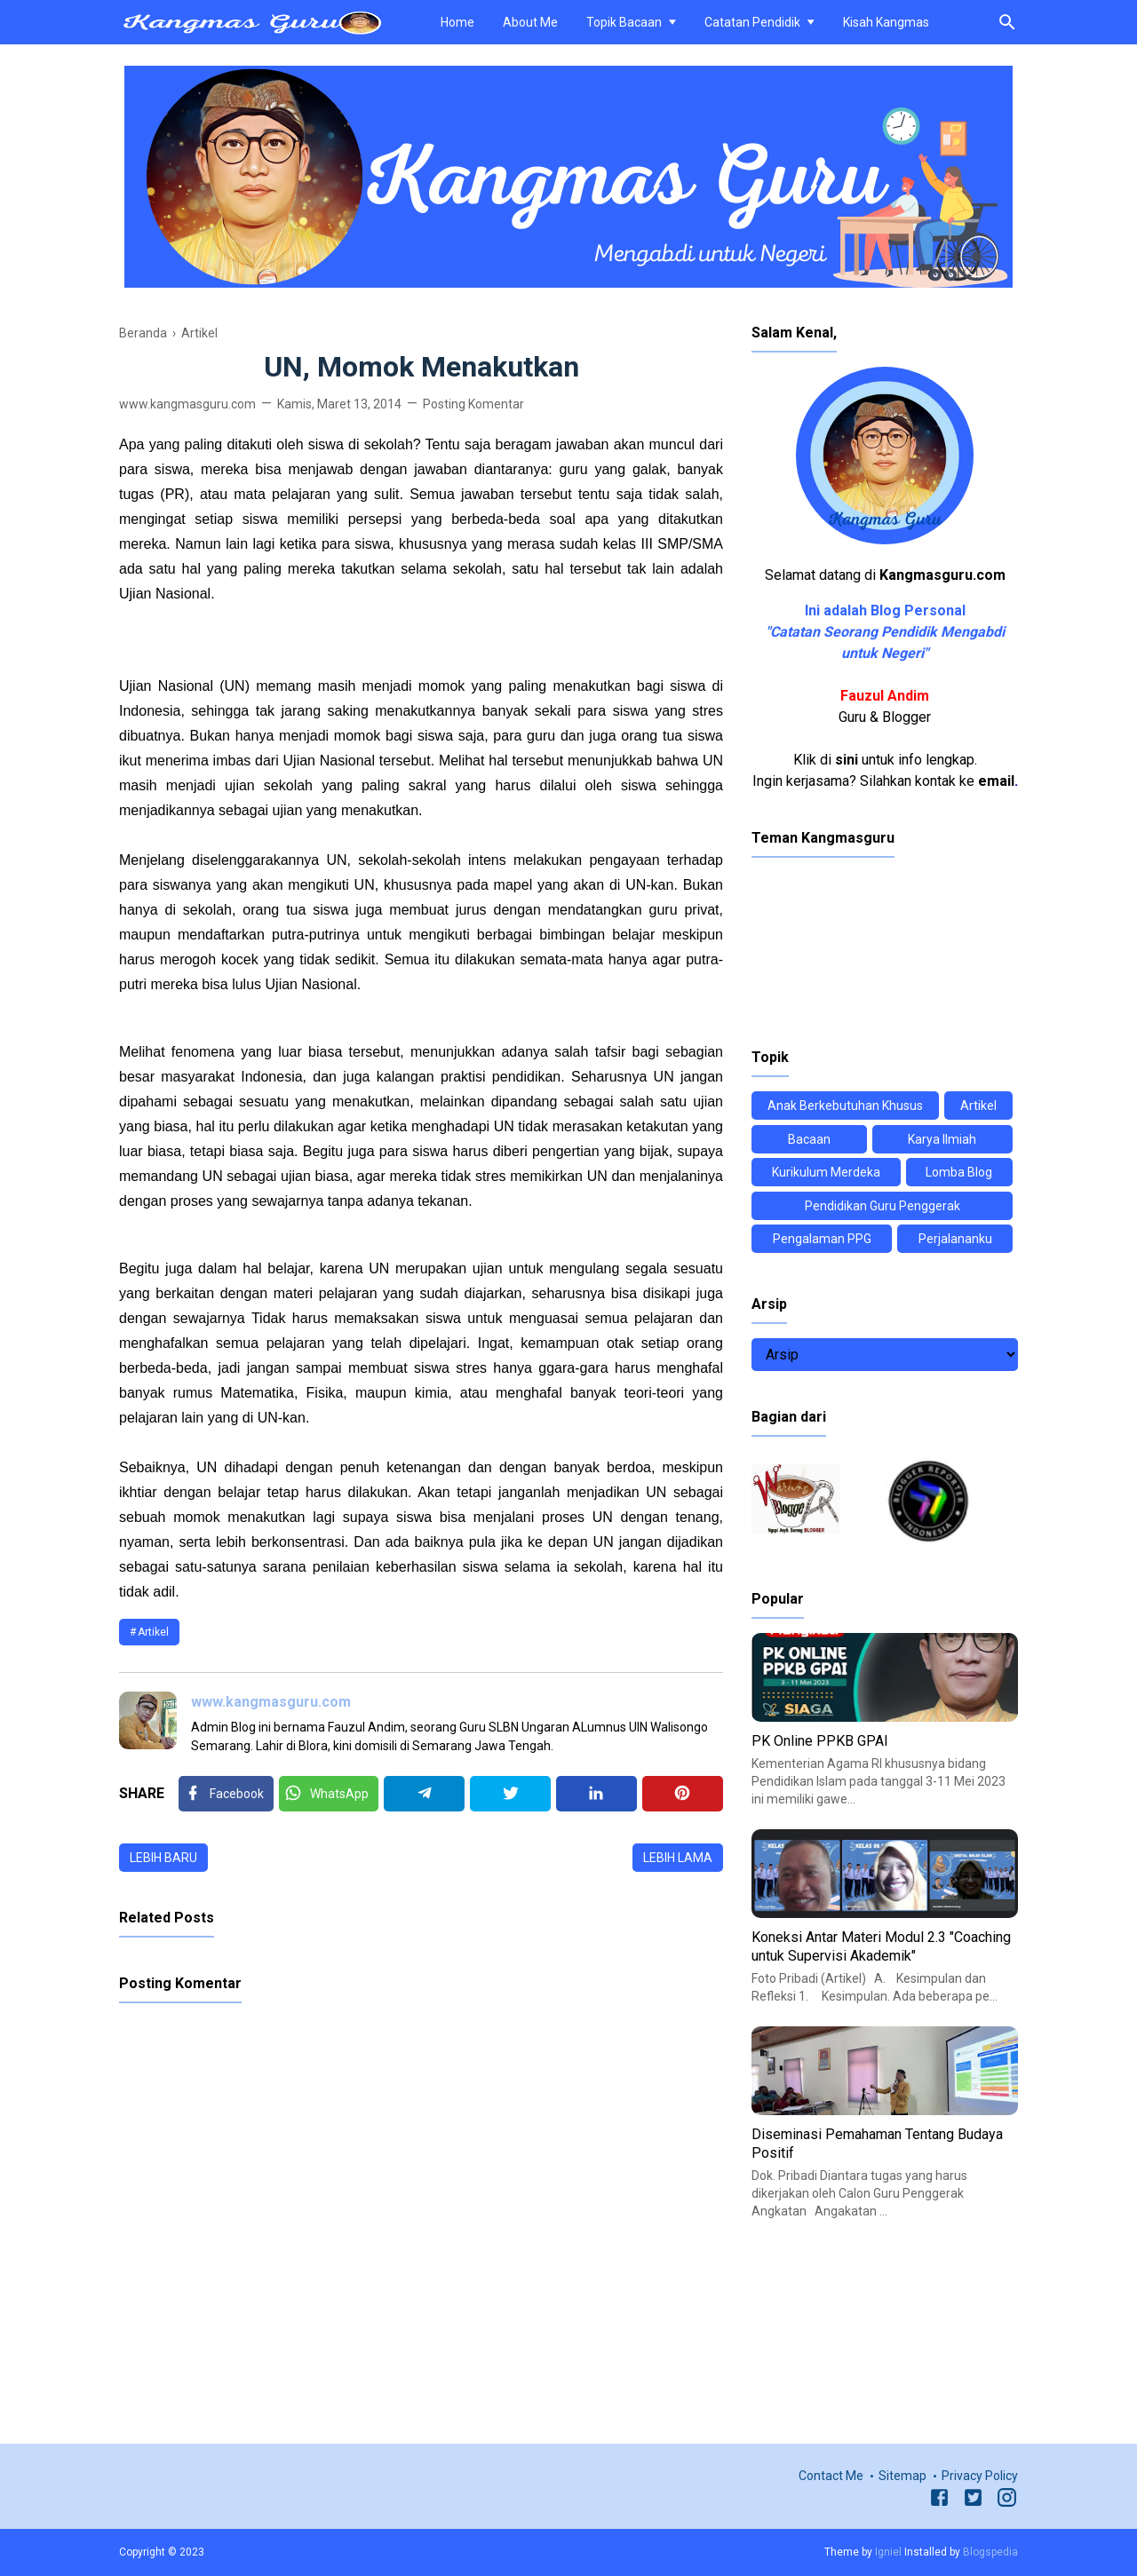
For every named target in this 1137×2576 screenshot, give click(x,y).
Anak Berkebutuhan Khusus (845, 1105)
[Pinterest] (682, 1793)
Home (457, 22)
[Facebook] (226, 1793)
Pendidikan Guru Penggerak (882, 1206)
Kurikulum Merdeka (826, 1172)
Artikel (153, 1632)
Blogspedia (990, 2552)
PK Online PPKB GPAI (819, 1740)
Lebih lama (677, 1858)
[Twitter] (328, 1793)
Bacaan (809, 1139)
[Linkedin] (596, 1793)
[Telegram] (424, 1793)
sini (846, 759)
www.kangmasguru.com (271, 1701)
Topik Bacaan (624, 22)
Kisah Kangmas (886, 22)
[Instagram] (1007, 2500)
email (996, 781)
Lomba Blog (959, 1172)
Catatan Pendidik (752, 22)
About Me (530, 22)
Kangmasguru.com (942, 575)
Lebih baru (163, 1858)
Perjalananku (955, 1239)
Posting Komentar (473, 404)
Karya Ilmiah (942, 1139)
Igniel (888, 2552)
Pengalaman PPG (822, 1239)
